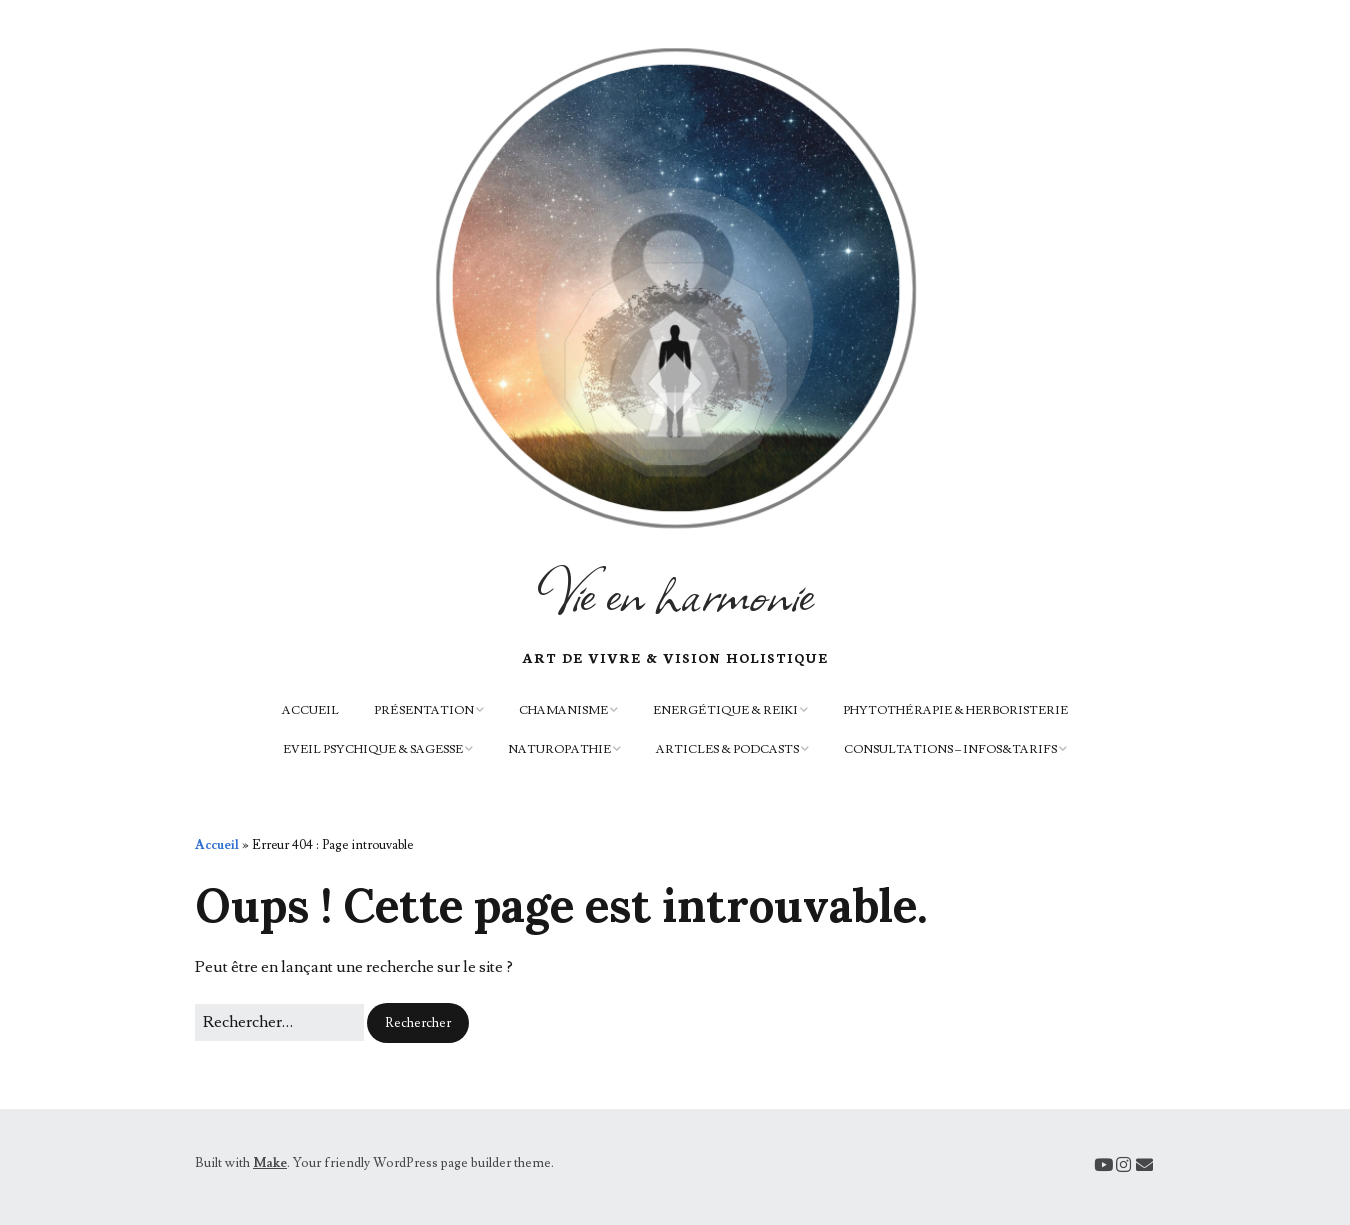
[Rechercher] (279, 1023)
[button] (418, 1023)
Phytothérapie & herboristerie (955, 710)
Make (270, 1163)
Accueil (310, 710)
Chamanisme (563, 710)
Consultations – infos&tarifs (950, 749)
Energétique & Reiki (725, 710)
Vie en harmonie (675, 592)
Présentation (424, 710)
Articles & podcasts (727, 749)
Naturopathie (559, 749)
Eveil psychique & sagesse (373, 749)
